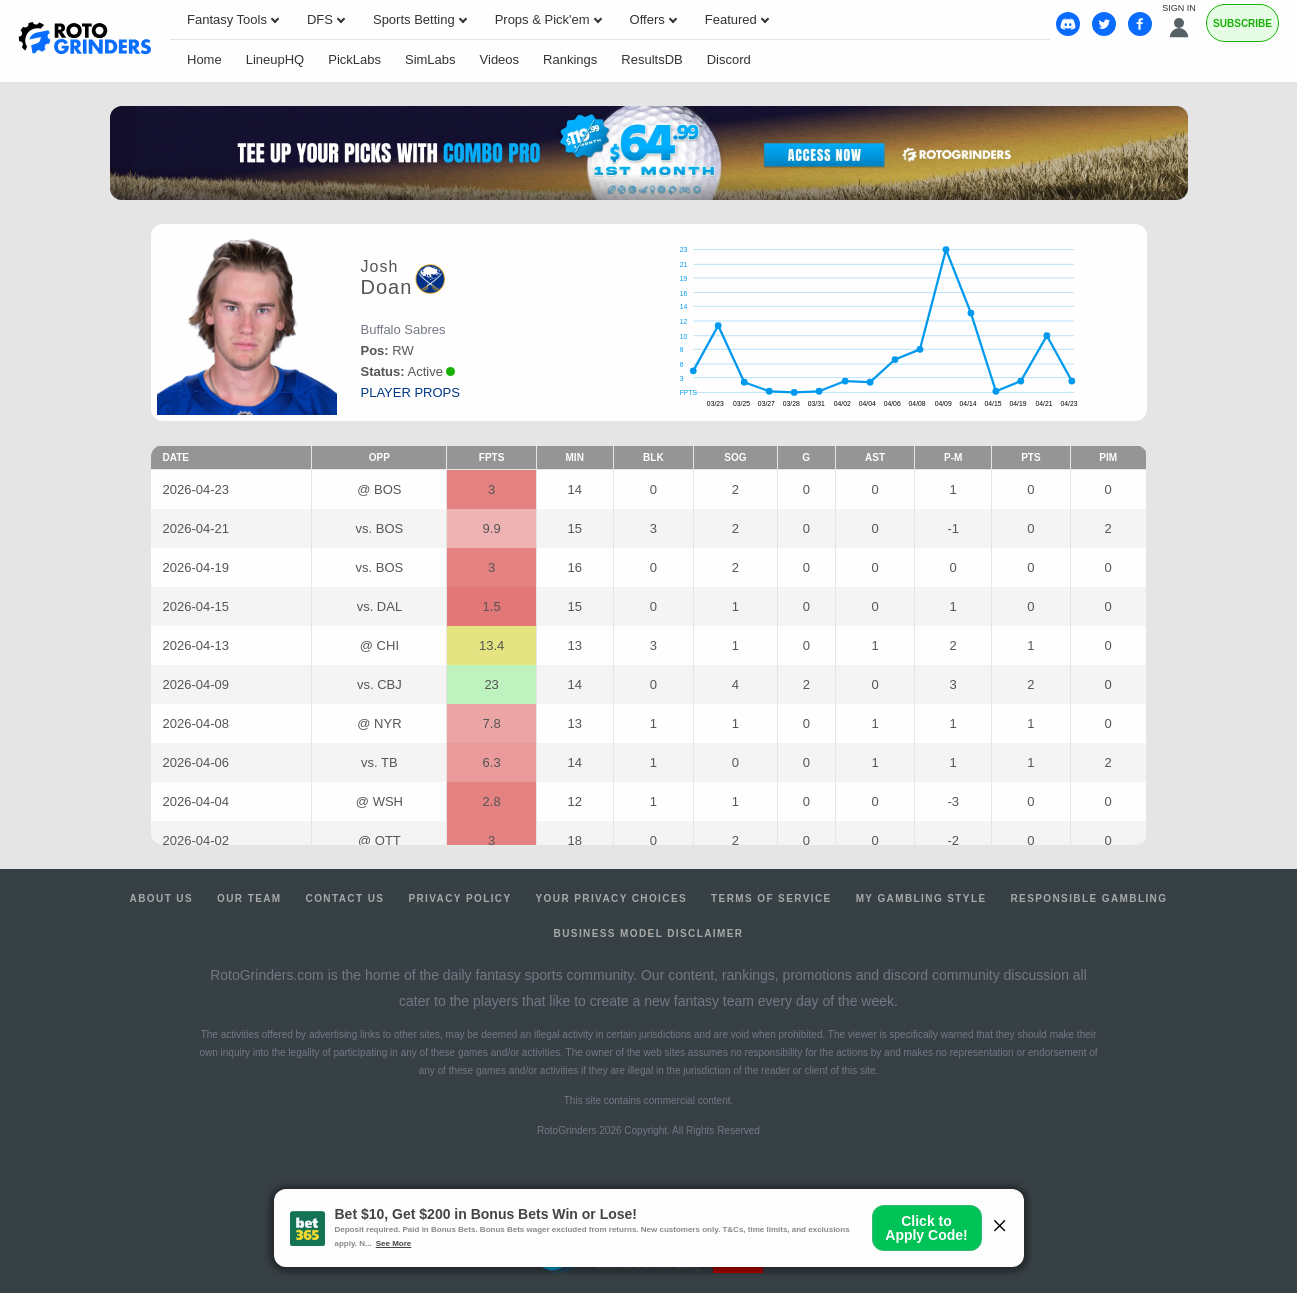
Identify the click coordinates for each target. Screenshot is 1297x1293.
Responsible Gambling (1088, 898)
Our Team (249, 898)
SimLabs (430, 59)
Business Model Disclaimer (649, 933)
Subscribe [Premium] (1242, 23)
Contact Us (345, 898)
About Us (161, 898)
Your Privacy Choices (612, 898)
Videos (500, 59)
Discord (729, 59)
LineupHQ (275, 59)
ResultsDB (651, 59)
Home (204, 59)
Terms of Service (771, 898)
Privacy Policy (459, 898)
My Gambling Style (921, 898)
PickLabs (354, 59)
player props (410, 392)
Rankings (570, 59)
